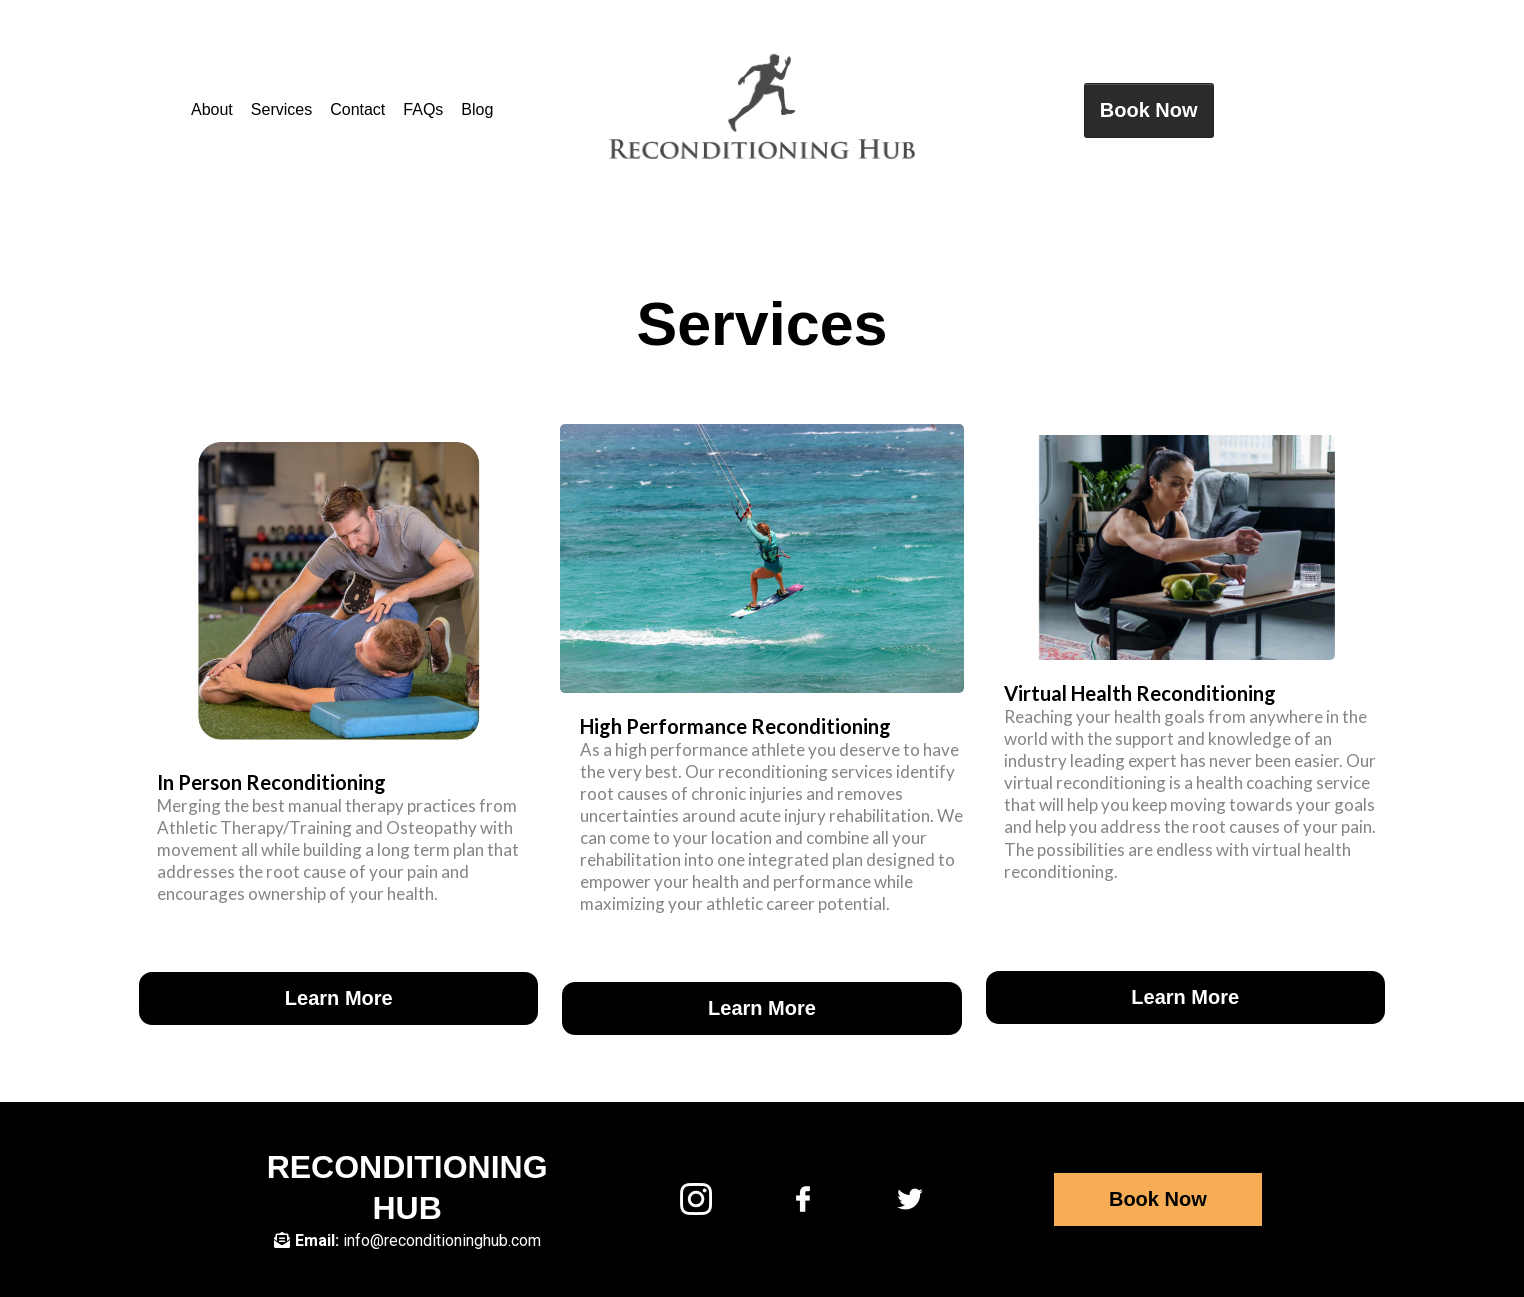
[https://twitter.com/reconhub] (910, 1197)
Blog (477, 109)
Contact (357, 109)
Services (281, 109)
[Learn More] (338, 998)
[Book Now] (1149, 110)
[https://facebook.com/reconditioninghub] (803, 1197)
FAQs (423, 109)
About (212, 109)
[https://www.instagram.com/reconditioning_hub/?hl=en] (696, 1197)
